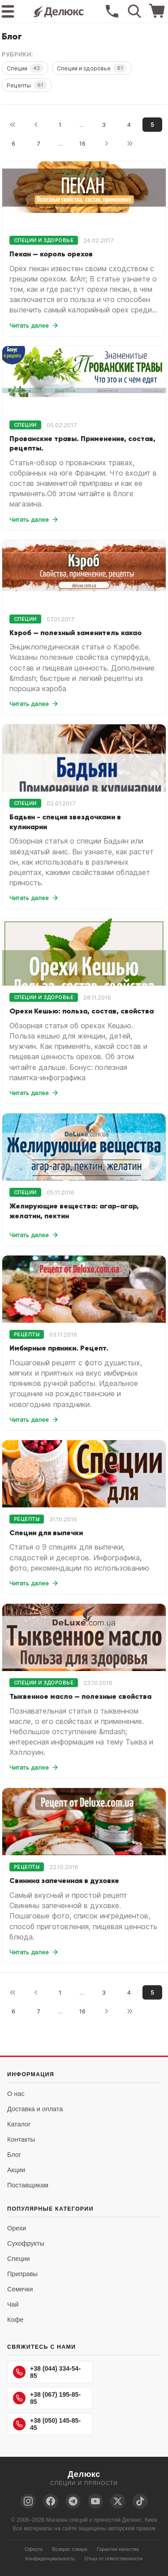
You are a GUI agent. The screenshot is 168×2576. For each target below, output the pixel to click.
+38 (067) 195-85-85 (47, 2398)
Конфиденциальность (50, 2558)
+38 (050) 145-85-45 (47, 2424)
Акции (16, 2169)
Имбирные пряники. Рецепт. (58, 1347)
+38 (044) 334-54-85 (47, 2372)
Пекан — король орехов (51, 253)
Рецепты (27, 85)
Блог (14, 2154)
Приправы (22, 2273)
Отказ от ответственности (113, 2558)
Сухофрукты (25, 2243)
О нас (15, 2093)
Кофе (15, 2319)
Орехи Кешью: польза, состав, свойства (81, 1010)
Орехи (16, 2228)
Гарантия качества (118, 2549)
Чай (13, 2304)
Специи (25, 68)
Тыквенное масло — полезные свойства (80, 1696)
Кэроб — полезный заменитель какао (75, 632)
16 (82, 143)
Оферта (34, 2549)
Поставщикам (27, 2185)
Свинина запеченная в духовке (64, 1880)
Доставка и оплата (35, 2109)
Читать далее (34, 325)
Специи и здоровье (92, 68)
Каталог (18, 2124)
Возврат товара (69, 2549)
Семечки (20, 2289)
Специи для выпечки (46, 1532)
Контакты (21, 2139)
